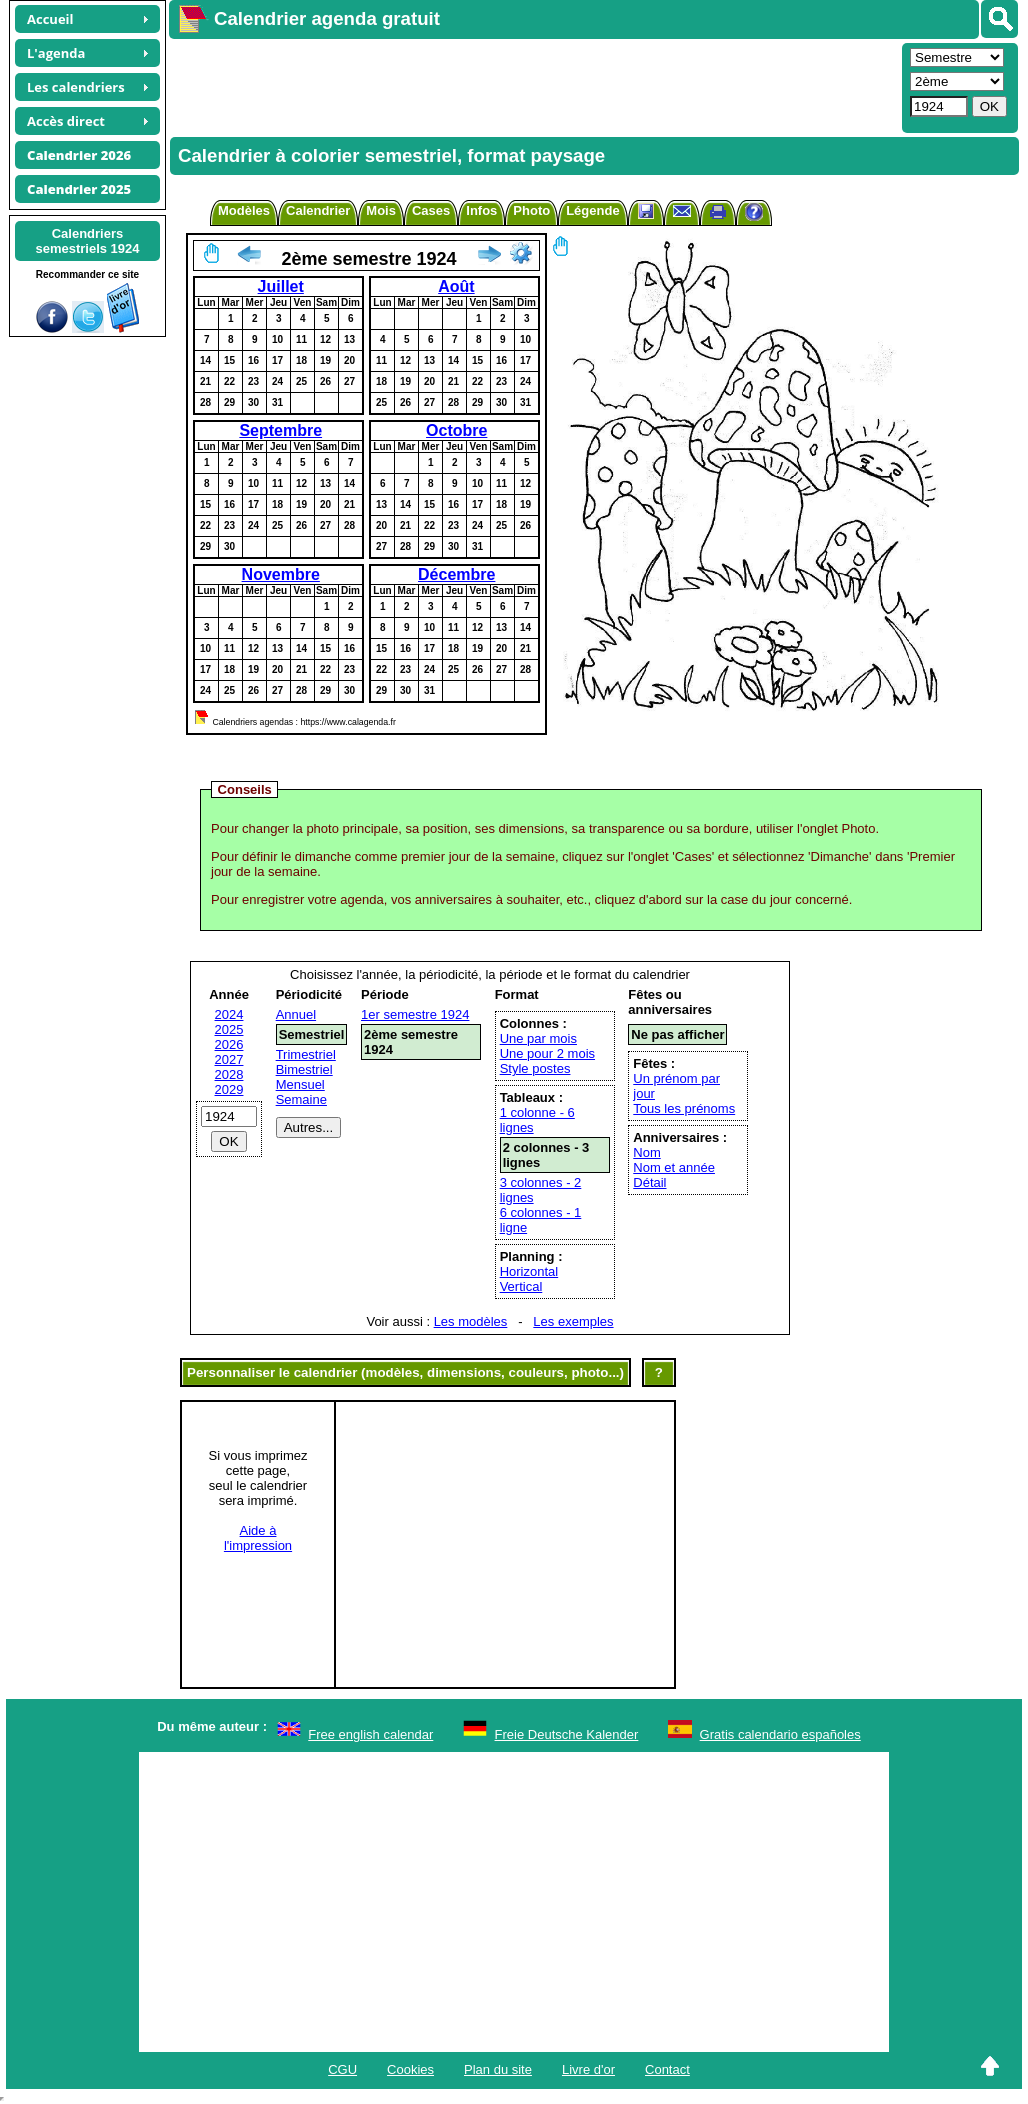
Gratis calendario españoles (780, 1734)
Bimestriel (304, 1069)
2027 (229, 1059)
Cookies (410, 2069)
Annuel (296, 1014)
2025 (229, 1029)
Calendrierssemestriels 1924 (87, 241)
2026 (229, 1044)
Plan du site (498, 2069)
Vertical (521, 1286)
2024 (229, 1014)
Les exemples (573, 1321)
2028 (229, 1074)
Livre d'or (588, 2069)
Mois (381, 210)
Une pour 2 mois (547, 1053)
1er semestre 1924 (415, 1014)
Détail (649, 1182)
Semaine (301, 1099)
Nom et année (674, 1167)
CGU (342, 2069)
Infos (481, 210)
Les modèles (471, 1321)
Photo (531, 210)
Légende (592, 210)
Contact (667, 2069)
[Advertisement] (533, 86)
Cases (431, 210)
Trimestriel (306, 1054)
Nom (646, 1152)
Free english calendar (370, 1734)
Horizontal (529, 1271)
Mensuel (300, 1084)
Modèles (244, 210)
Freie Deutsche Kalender (567, 1734)
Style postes (535, 1068)
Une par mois (538, 1038)
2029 (229, 1089)
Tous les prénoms (684, 1108)
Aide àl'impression (258, 1538)
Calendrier (318, 210)
